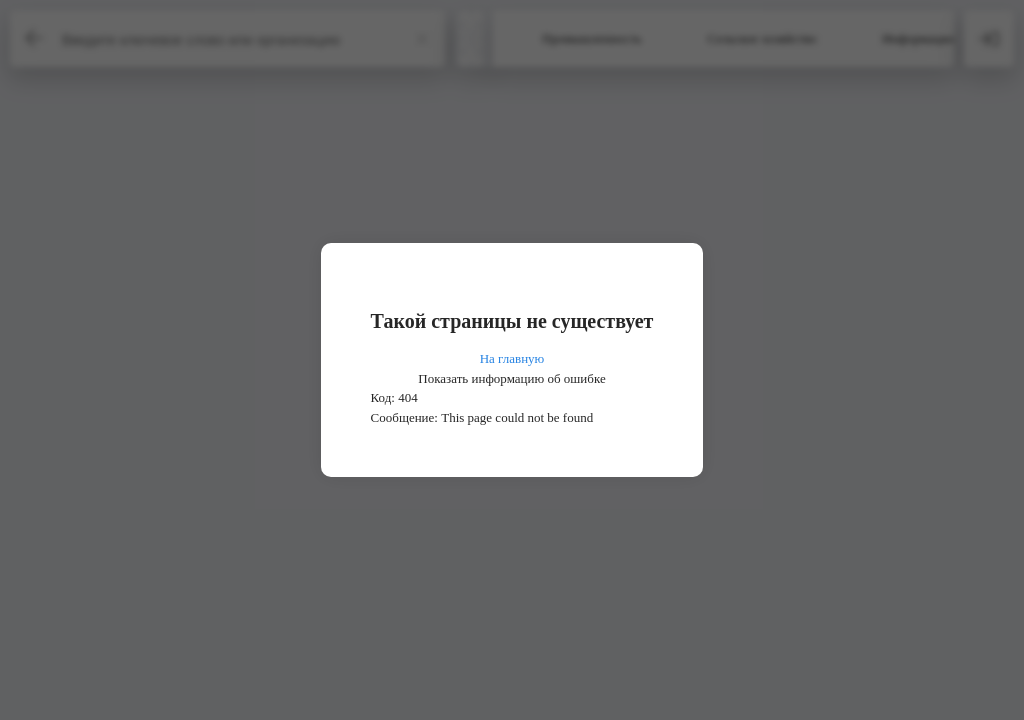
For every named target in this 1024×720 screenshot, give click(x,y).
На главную (512, 358)
